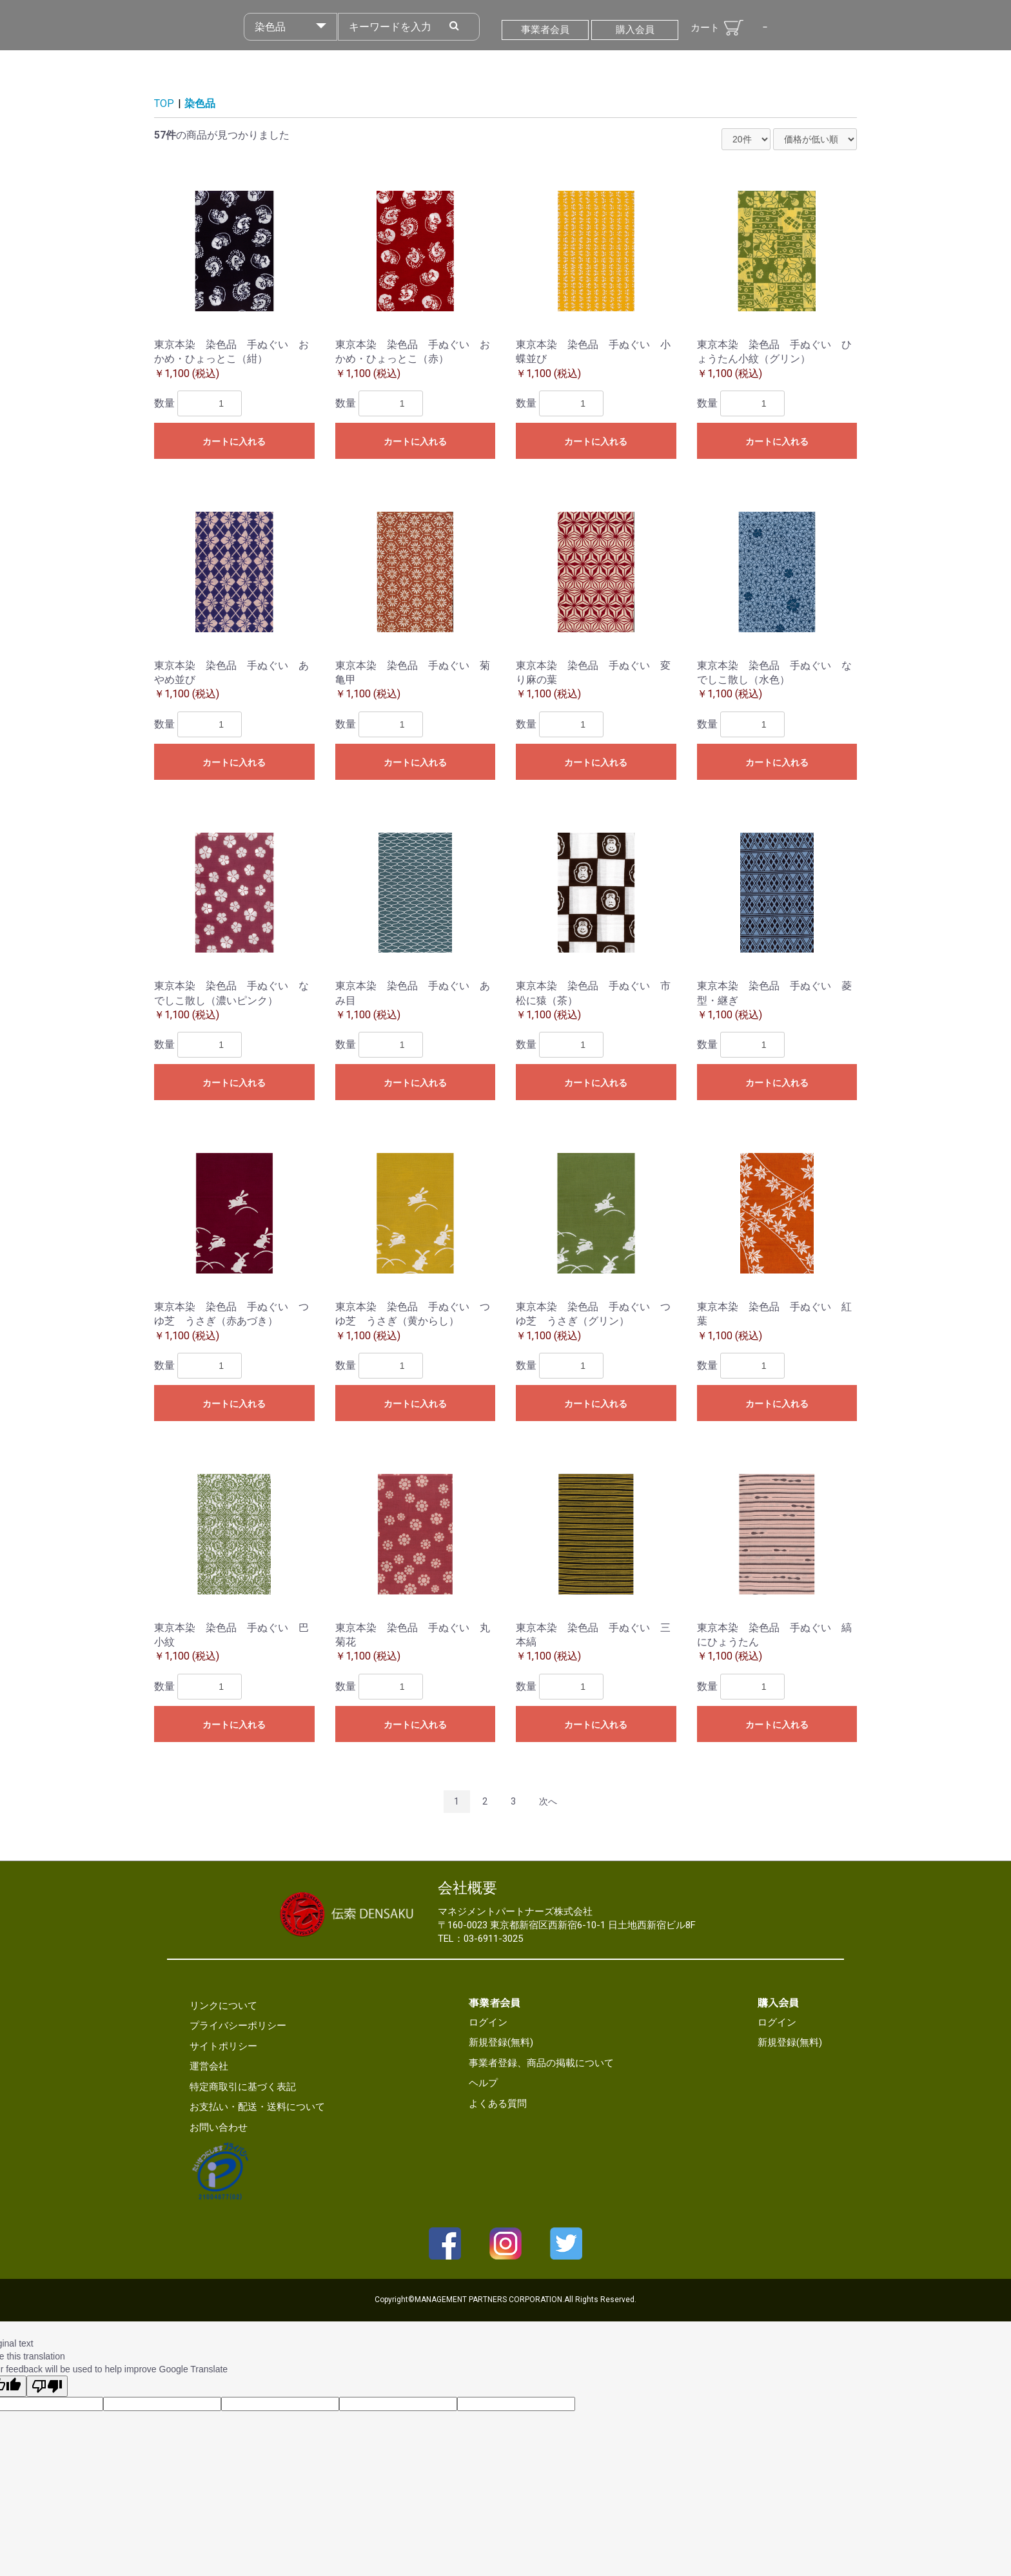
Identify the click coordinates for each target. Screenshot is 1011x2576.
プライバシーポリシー (238, 2025)
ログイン (488, 2022)
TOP (164, 103)
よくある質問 (498, 2103)
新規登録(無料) (501, 2042)
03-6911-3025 (493, 1938)
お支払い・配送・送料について (257, 2107)
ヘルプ (483, 2083)
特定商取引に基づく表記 (243, 2087)
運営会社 (209, 2066)
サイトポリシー (223, 2046)
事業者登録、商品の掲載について (541, 2063)
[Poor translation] (47, 2386)
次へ (548, 1801)
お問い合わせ (219, 2127)
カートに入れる (234, 441)
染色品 (199, 103)
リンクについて (223, 2005)
